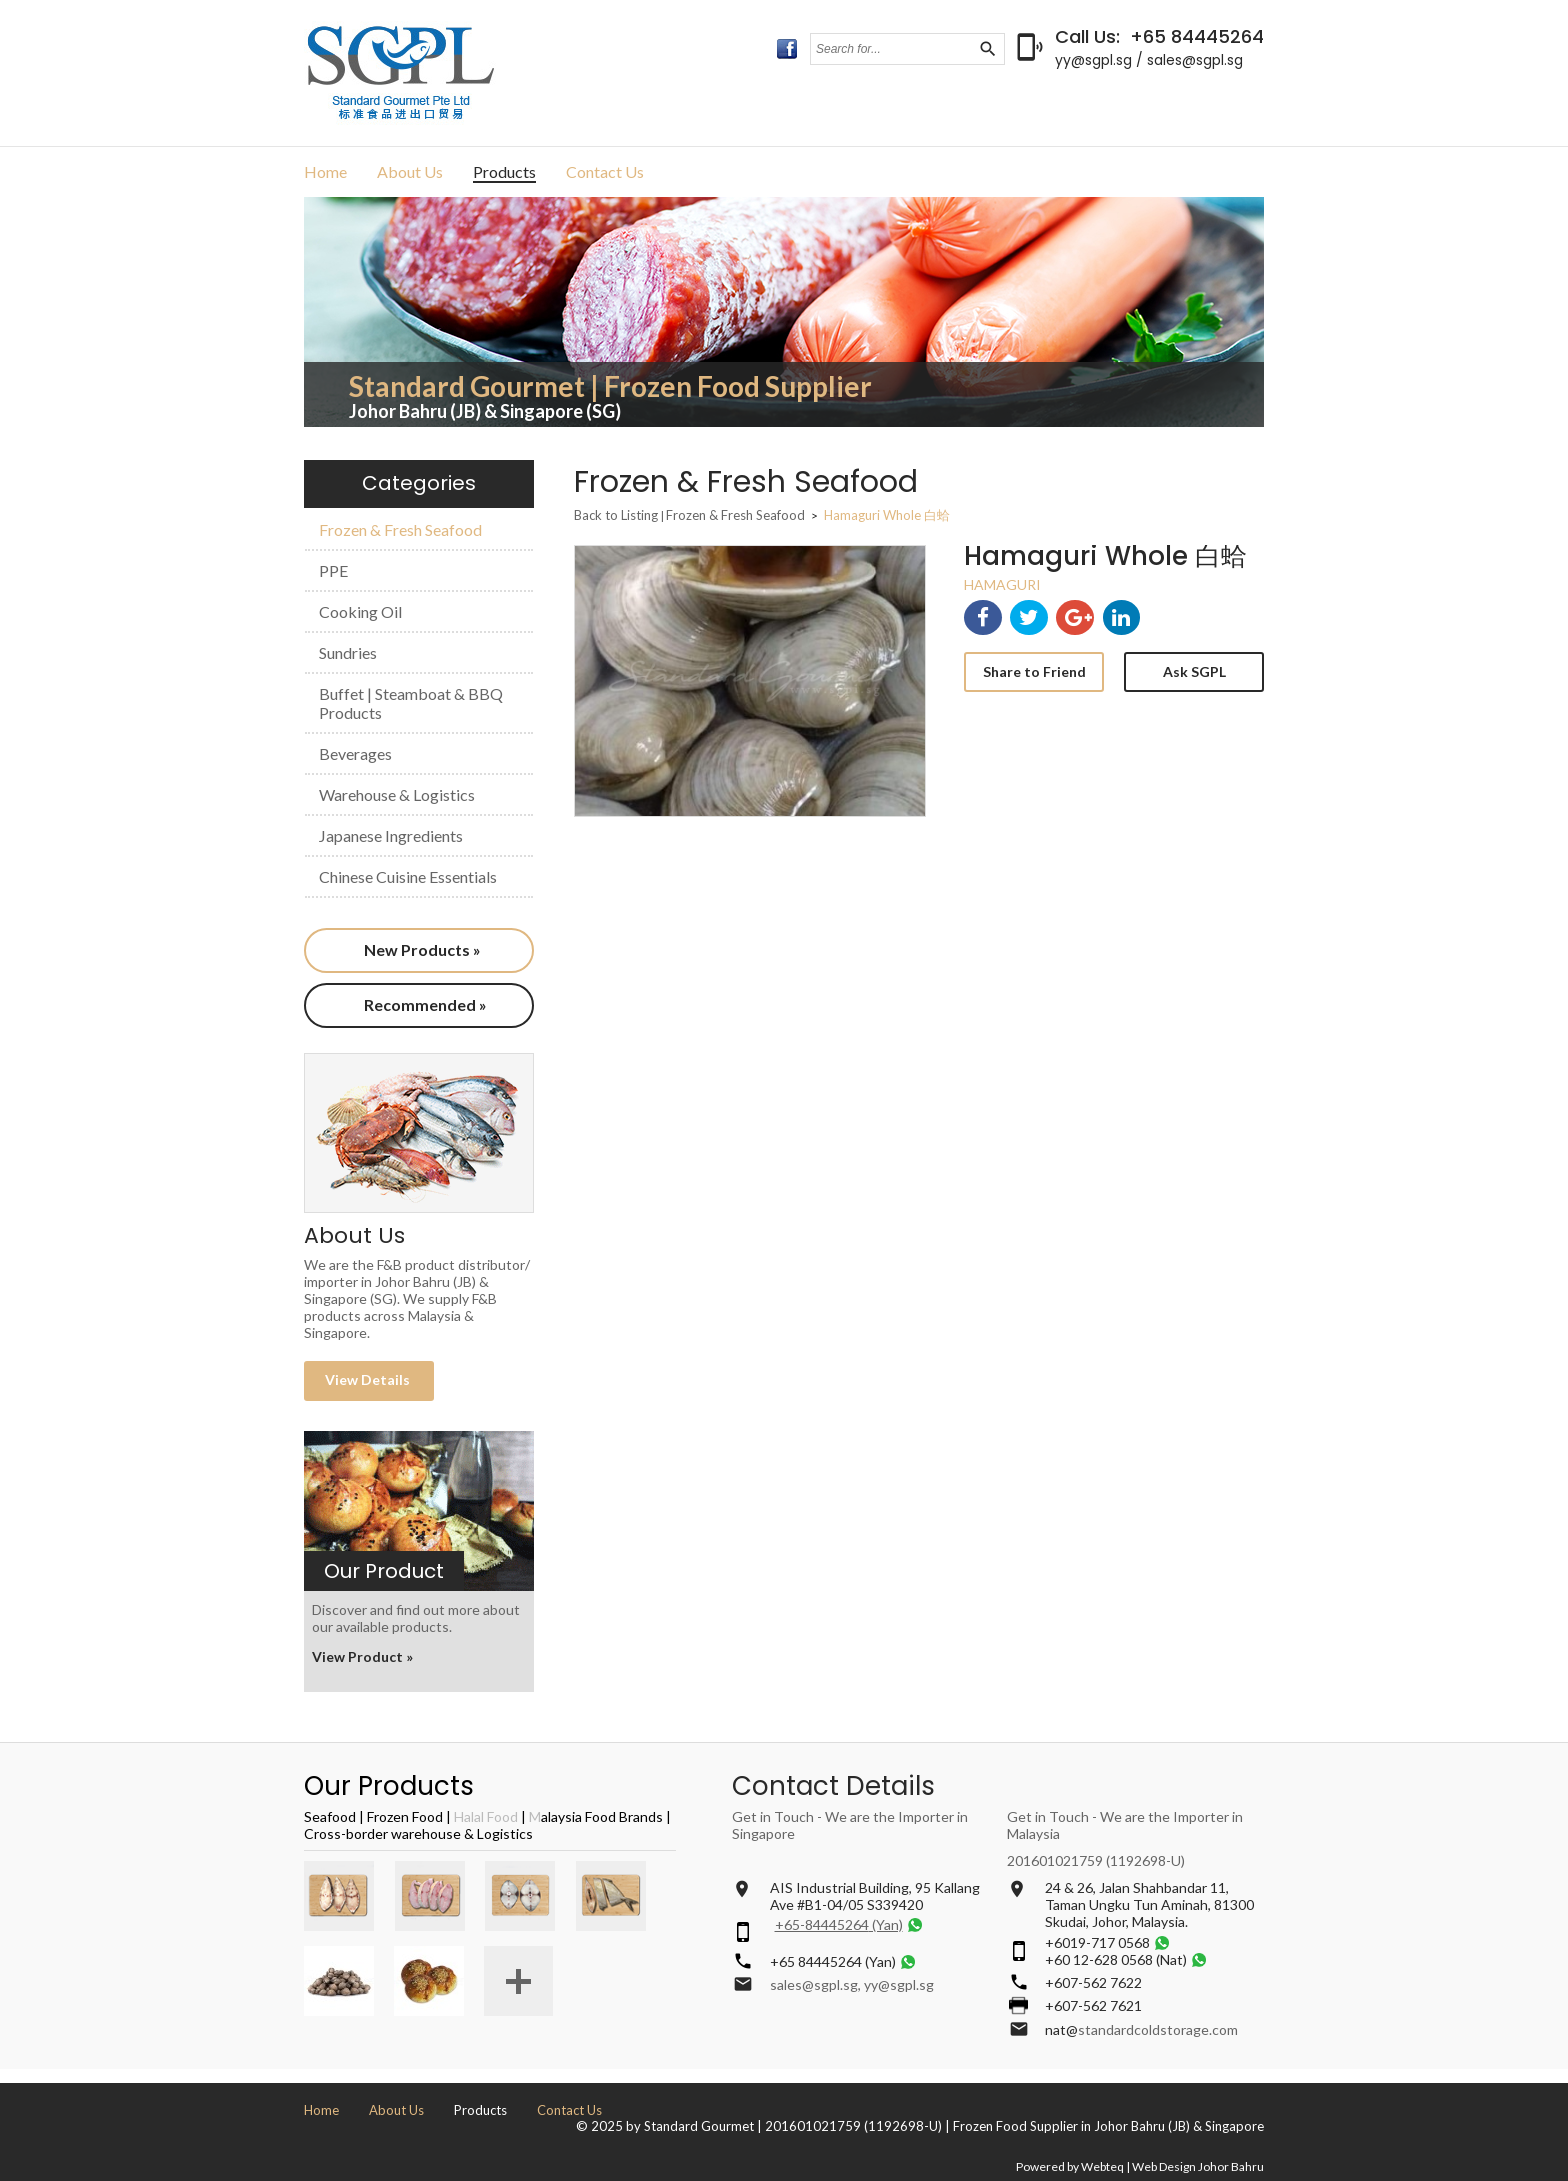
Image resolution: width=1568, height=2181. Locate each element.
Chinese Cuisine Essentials (408, 876)
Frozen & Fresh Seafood (400, 529)
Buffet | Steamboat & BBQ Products (411, 703)
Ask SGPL (1194, 671)
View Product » (362, 1656)
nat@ (1061, 2029)
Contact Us (605, 171)
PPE (333, 570)
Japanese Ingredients (391, 835)
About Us (410, 171)
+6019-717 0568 (1097, 1942)
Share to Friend (1034, 671)
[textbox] (894, 49)
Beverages (355, 753)
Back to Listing (616, 515)
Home (325, 171)
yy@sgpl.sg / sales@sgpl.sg (1149, 60)
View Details (369, 1379)
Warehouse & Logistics (397, 794)
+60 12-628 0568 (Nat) (1116, 1959)
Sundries (348, 652)
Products (504, 171)
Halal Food (486, 1816)
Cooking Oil (360, 611)
